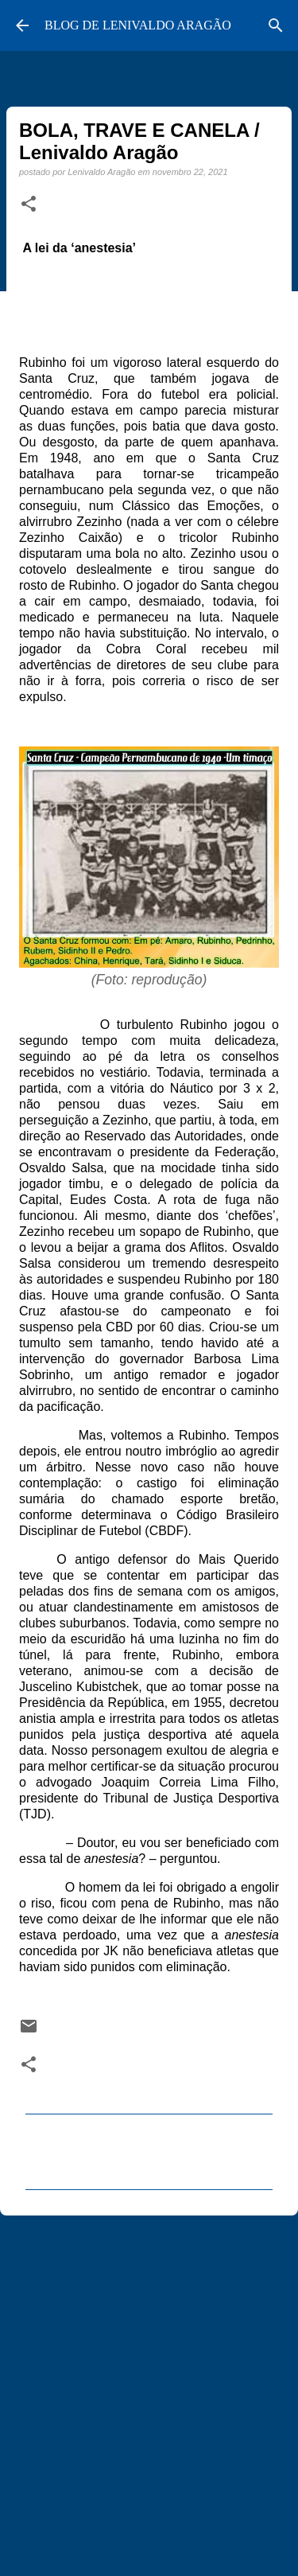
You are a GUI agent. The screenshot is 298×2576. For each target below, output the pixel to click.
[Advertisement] (149, 2388)
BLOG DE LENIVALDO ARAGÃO (138, 25)
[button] (28, 204)
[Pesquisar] (275, 25)
